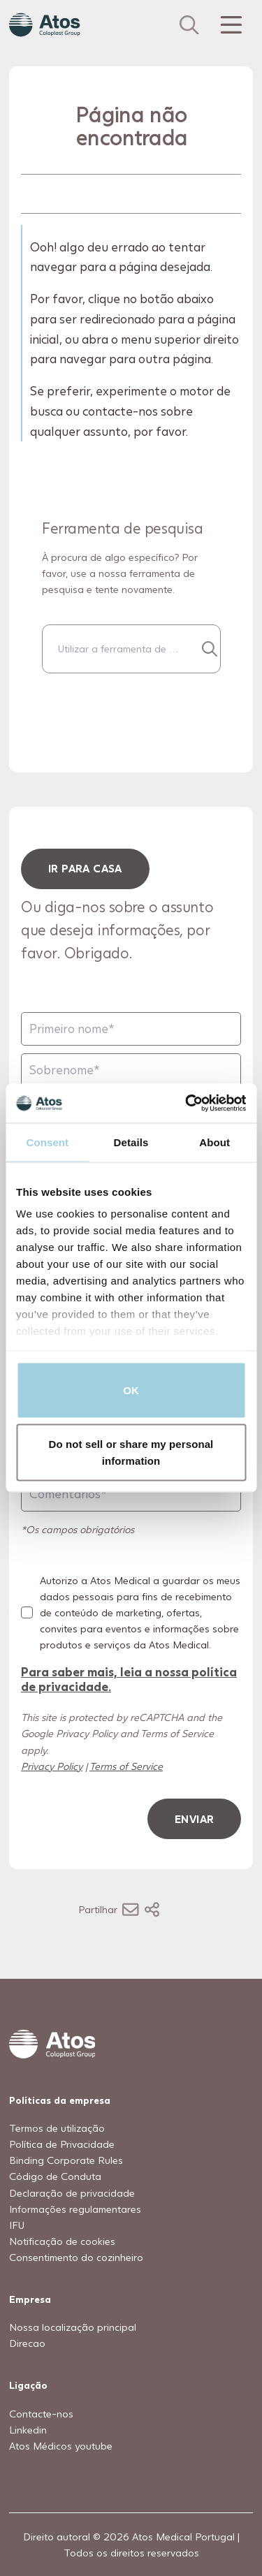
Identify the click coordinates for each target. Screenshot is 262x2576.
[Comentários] (131, 1494)
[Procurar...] (209, 649)
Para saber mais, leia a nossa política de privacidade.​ (129, 1678)
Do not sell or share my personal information (131, 1452)
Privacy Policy (51, 1765)
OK (131, 1390)
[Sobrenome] (131, 1070)
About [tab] (214, 1142)
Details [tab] (131, 1142)
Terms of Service (126, 1765)
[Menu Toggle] (230, 25)
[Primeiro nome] (131, 1028)
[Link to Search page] (189, 25)
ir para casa (85, 868)
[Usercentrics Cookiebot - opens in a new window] (186, 1104)
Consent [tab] (47, 1142)
